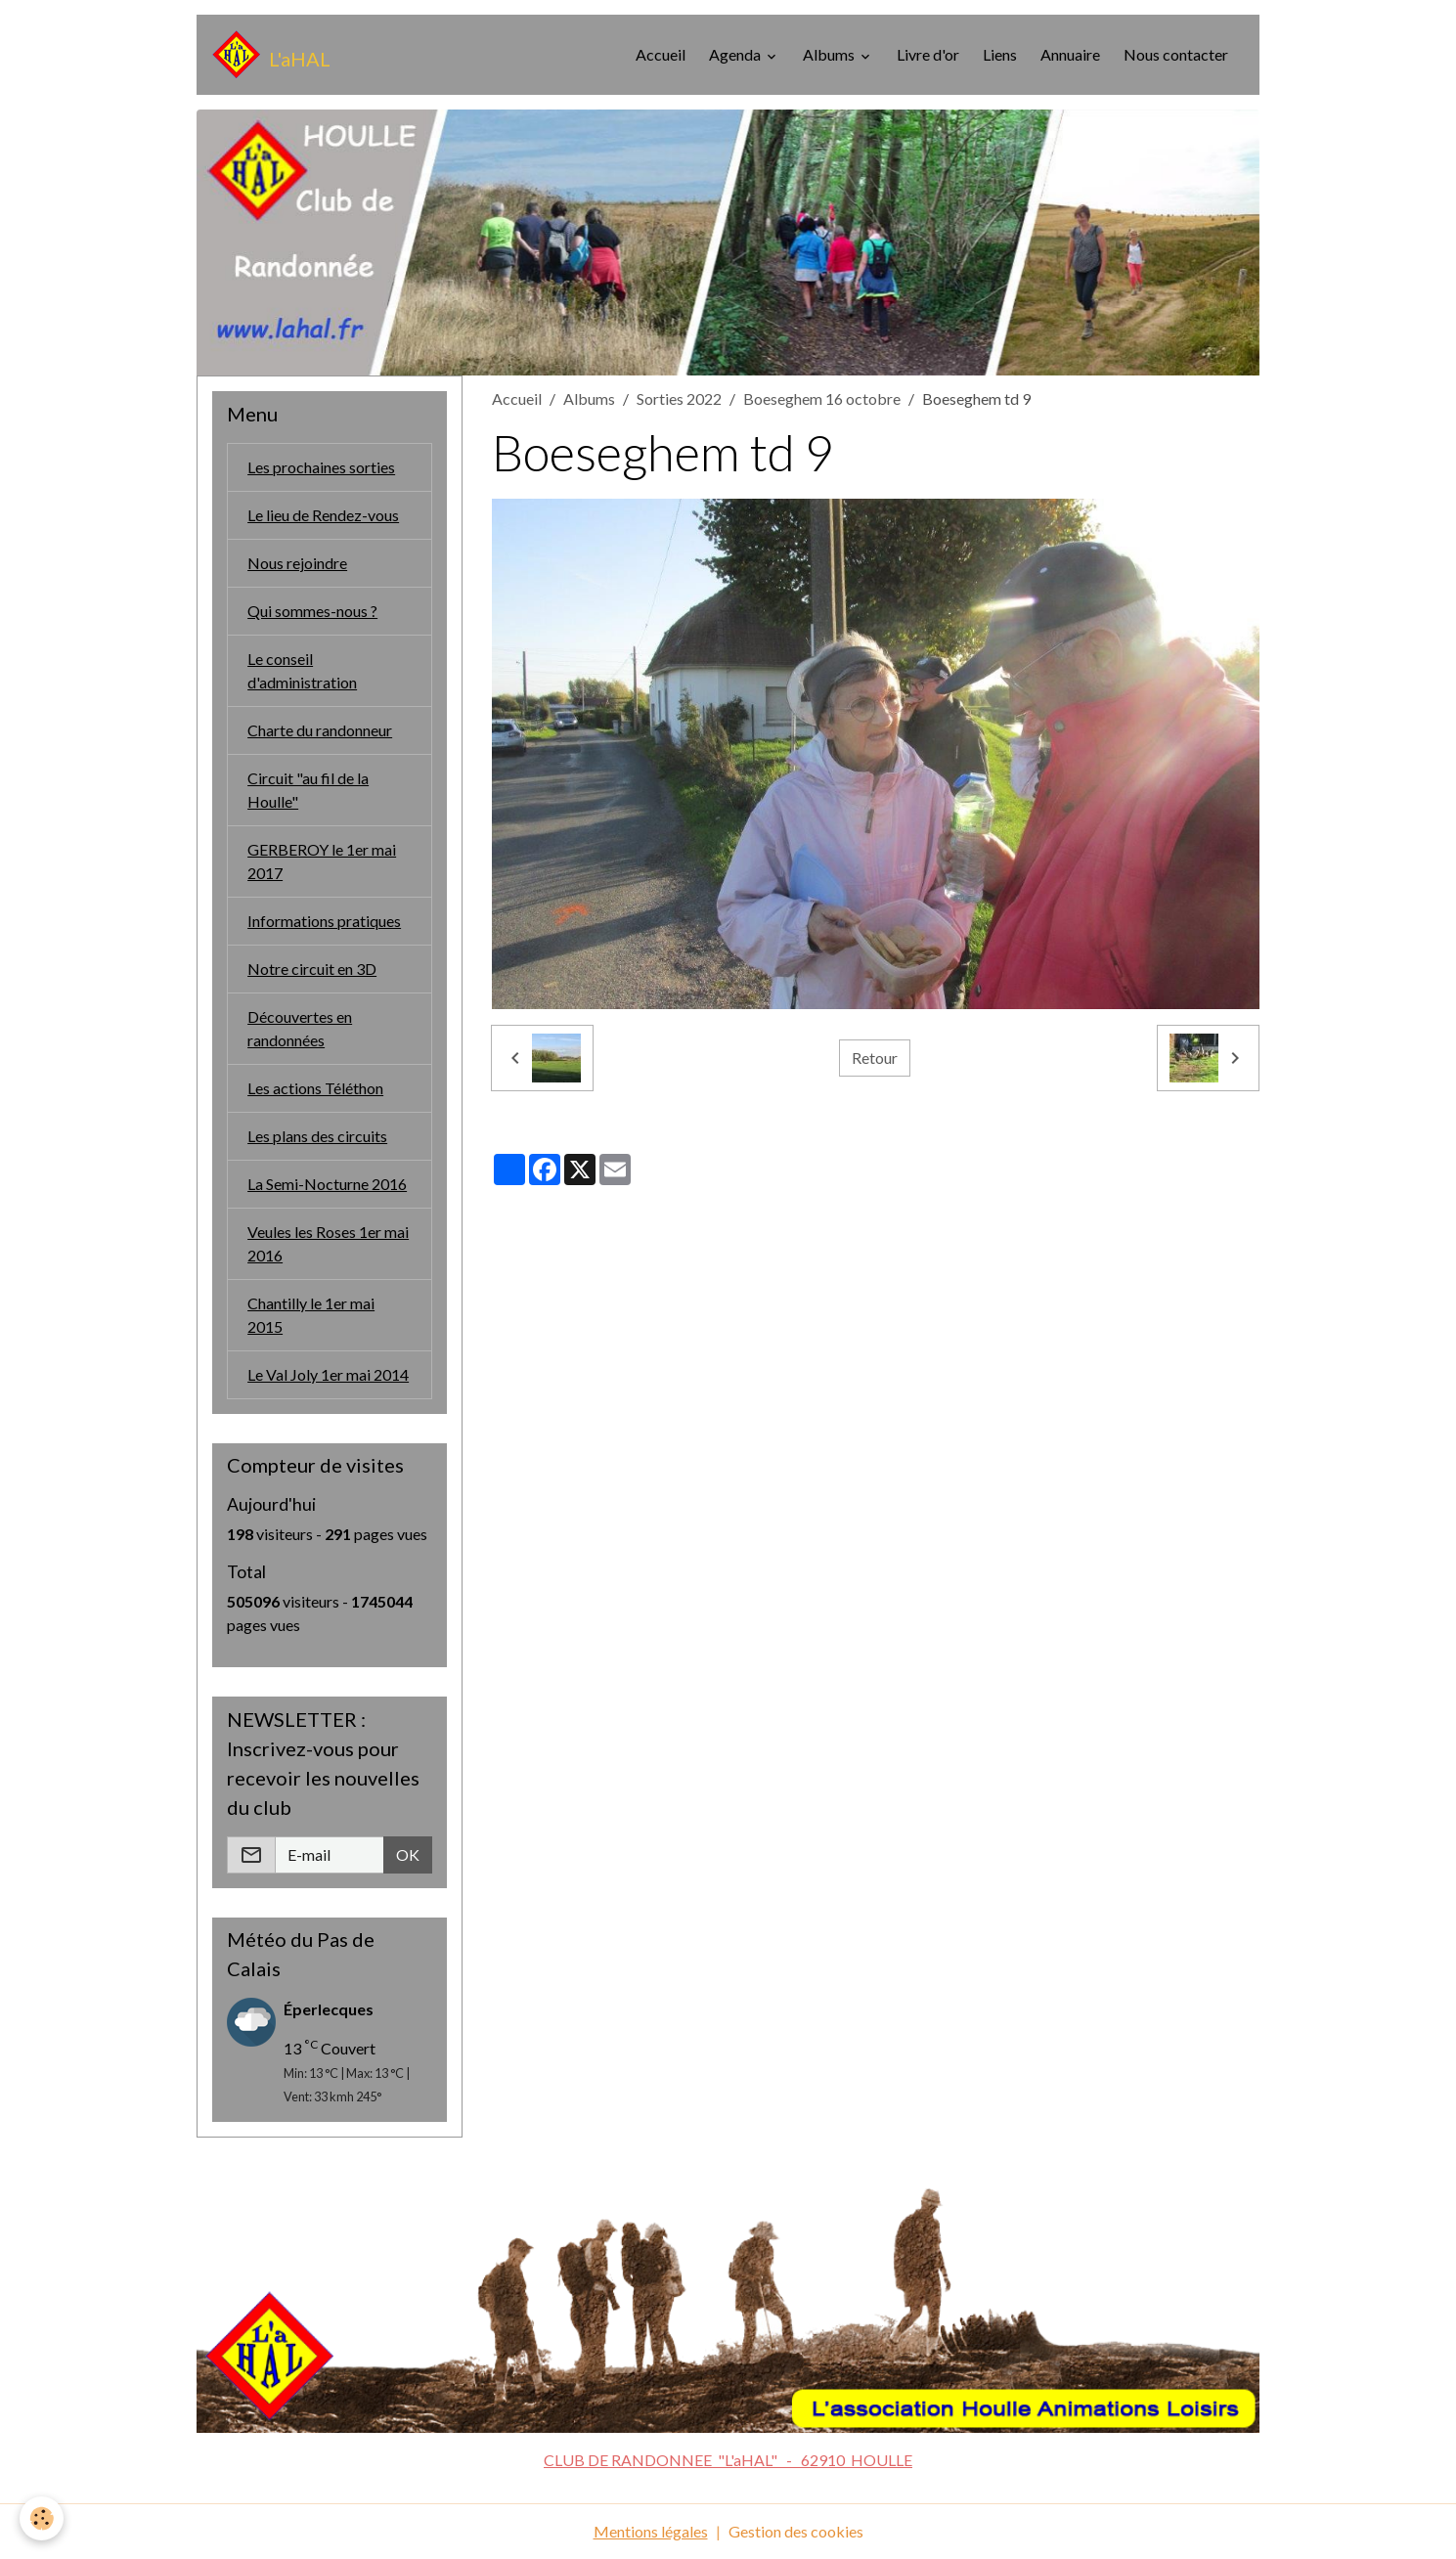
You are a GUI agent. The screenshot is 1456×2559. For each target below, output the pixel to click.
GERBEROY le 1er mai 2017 (321, 861)
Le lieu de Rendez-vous (323, 515)
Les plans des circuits (317, 1135)
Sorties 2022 (679, 398)
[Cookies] (42, 2518)
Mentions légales (651, 2531)
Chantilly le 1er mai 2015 (311, 1315)
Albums (830, 54)
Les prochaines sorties (321, 467)
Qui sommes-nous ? (312, 610)
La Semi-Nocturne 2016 (327, 1183)
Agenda (736, 54)
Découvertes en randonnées (299, 1028)
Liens (1000, 54)
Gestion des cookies (795, 2531)
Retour (875, 1057)
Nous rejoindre (297, 562)
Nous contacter (1176, 54)
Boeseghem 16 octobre (822, 398)
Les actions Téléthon (315, 1088)
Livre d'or (928, 54)
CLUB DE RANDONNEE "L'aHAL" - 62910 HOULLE (728, 2459)
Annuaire (1070, 54)
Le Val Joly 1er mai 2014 (328, 1374)
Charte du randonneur (319, 730)
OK (407, 1854)
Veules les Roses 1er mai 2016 (328, 1243)
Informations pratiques (324, 920)
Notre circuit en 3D (311, 968)
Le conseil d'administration (302, 670)
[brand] (271, 54)
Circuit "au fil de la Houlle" (308, 790)
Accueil (660, 54)
